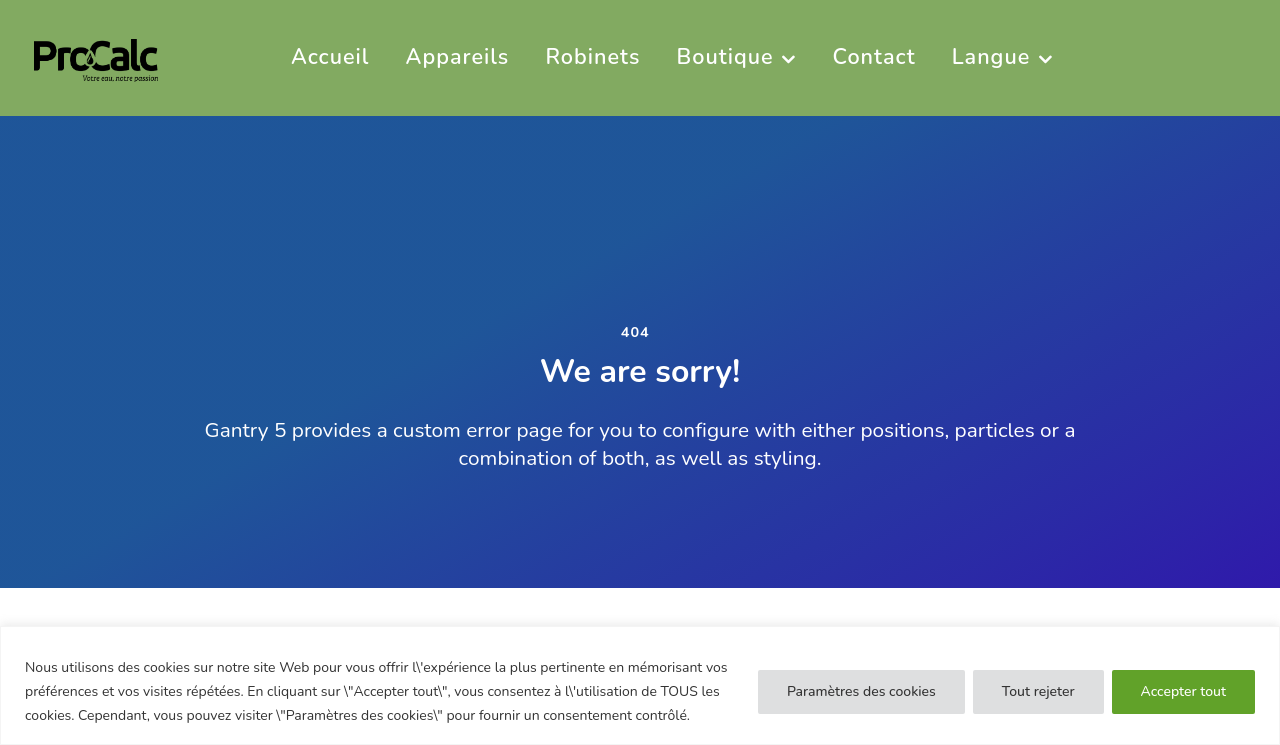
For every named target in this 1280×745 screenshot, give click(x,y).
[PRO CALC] (96, 57)
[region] (640, 685)
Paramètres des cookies (861, 691)
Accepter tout (1183, 691)
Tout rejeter (1038, 691)
